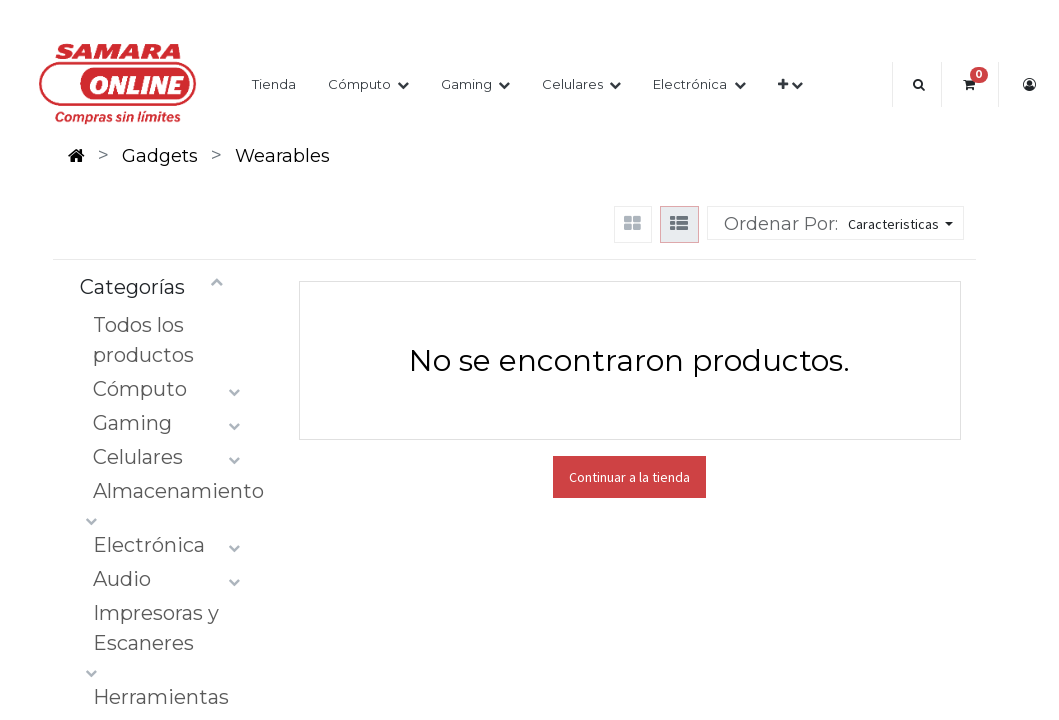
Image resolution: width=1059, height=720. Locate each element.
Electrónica (149, 545)
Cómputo (140, 389)
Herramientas (161, 697)
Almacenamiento (178, 491)
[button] (790, 84)
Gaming (132, 423)
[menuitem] (274, 84)
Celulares (138, 457)
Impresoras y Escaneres (156, 628)
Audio (122, 579)
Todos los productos (143, 340)
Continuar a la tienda (629, 477)
